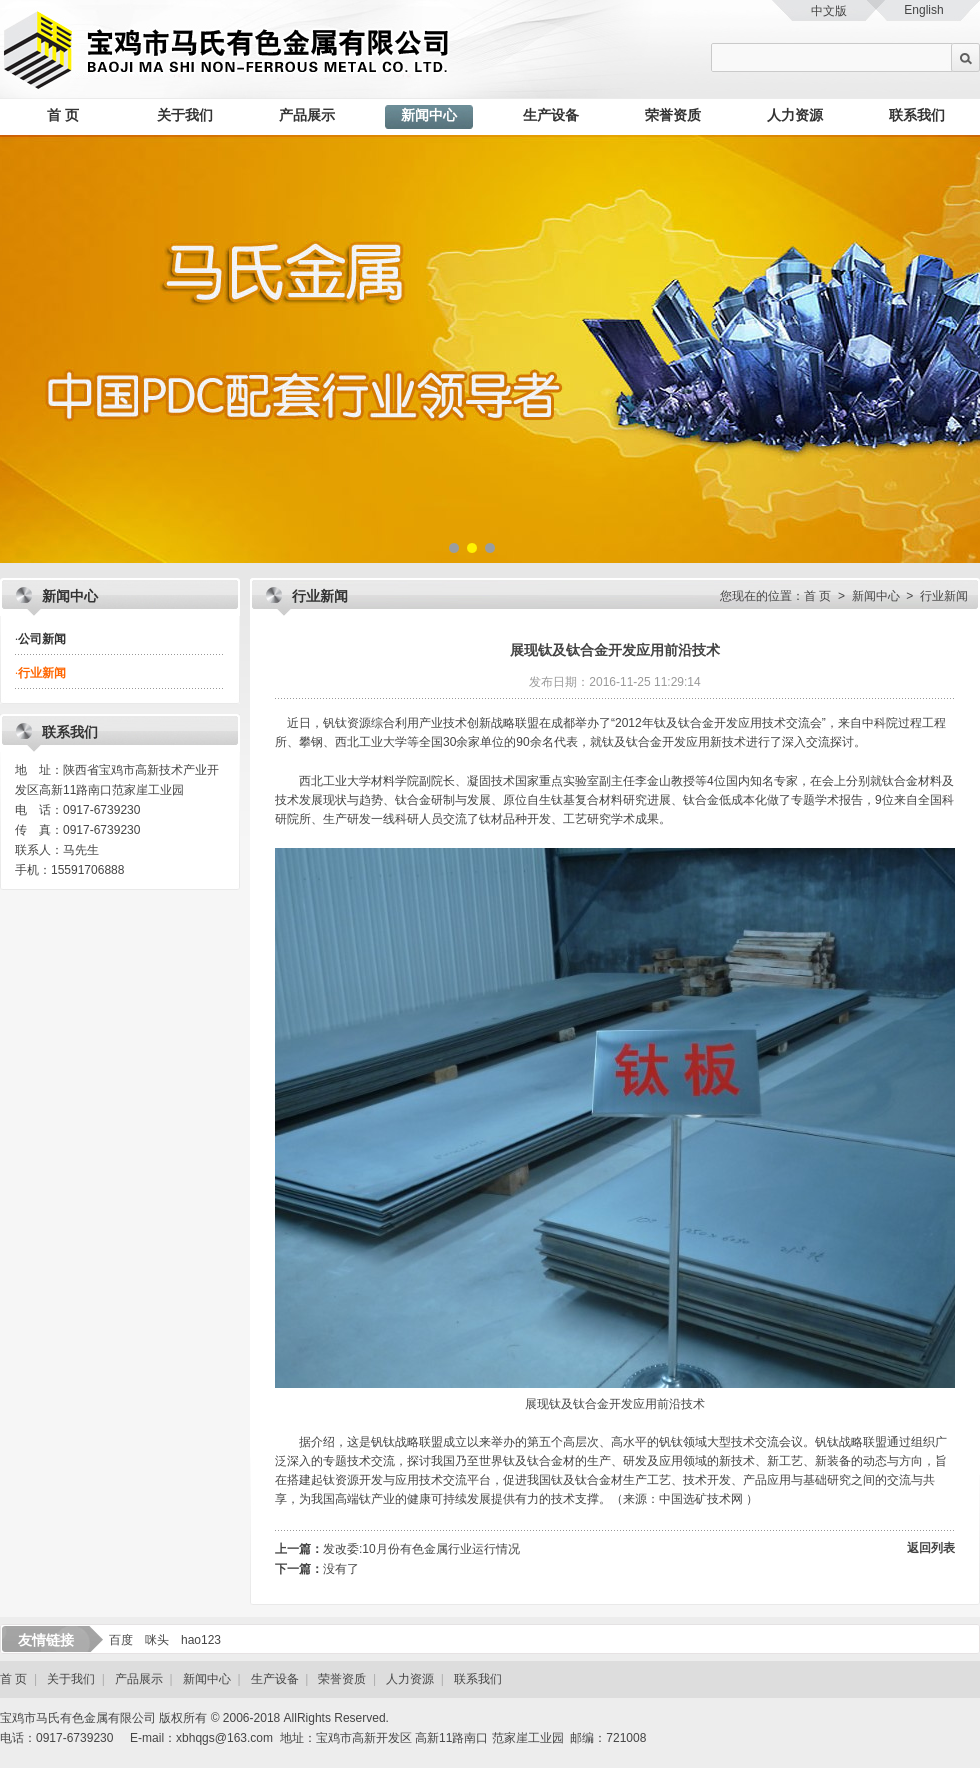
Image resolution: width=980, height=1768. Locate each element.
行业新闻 (40, 673)
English (923, 10)
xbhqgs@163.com (224, 1738)
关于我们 (185, 115)
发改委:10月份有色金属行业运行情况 (421, 1549)
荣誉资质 (673, 115)
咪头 (157, 1640)
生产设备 (551, 115)
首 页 (63, 115)
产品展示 (307, 115)
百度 (121, 1640)
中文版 (829, 11)
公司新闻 (40, 639)
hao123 (201, 1640)
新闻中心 (429, 115)
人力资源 (795, 115)
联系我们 (917, 115)
